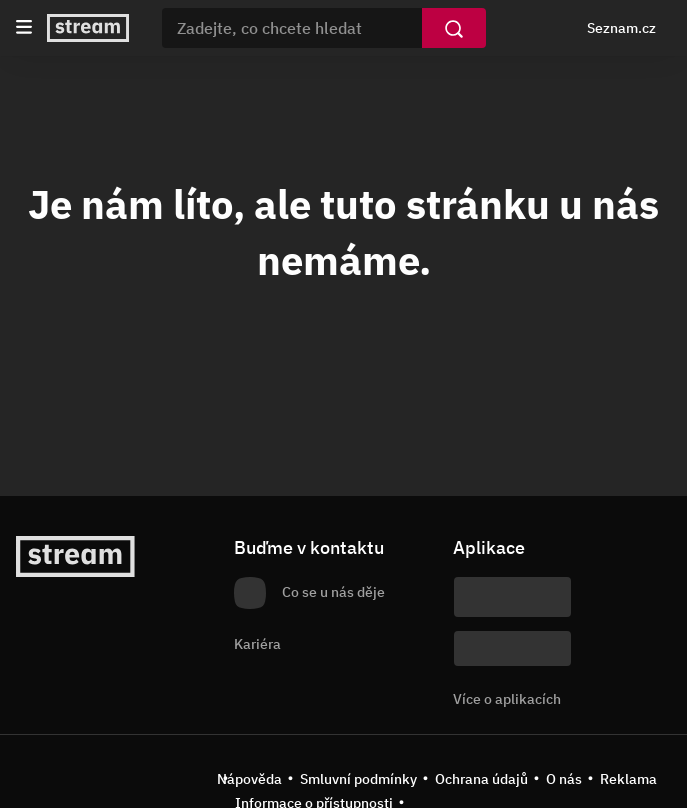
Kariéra (257, 644)
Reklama (628, 779)
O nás (564, 779)
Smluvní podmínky (358, 779)
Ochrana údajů (481, 779)
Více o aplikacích (507, 699)
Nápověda (249, 779)
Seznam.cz (621, 28)
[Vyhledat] (454, 28)
